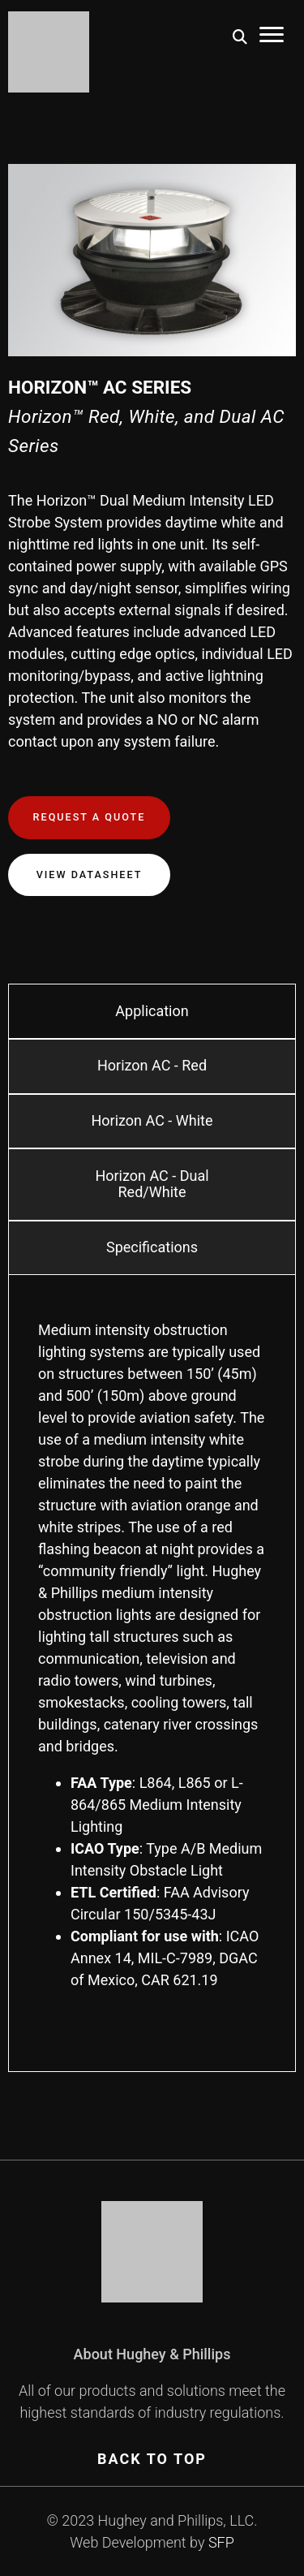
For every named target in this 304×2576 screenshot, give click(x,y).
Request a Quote (89, 817)
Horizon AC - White (151, 1120)
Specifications (152, 1247)
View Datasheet (89, 874)
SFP (221, 2542)
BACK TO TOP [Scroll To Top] (152, 2458)
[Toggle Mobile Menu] (271, 36)
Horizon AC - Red (152, 1065)
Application (151, 1010)
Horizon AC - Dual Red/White (151, 1184)
